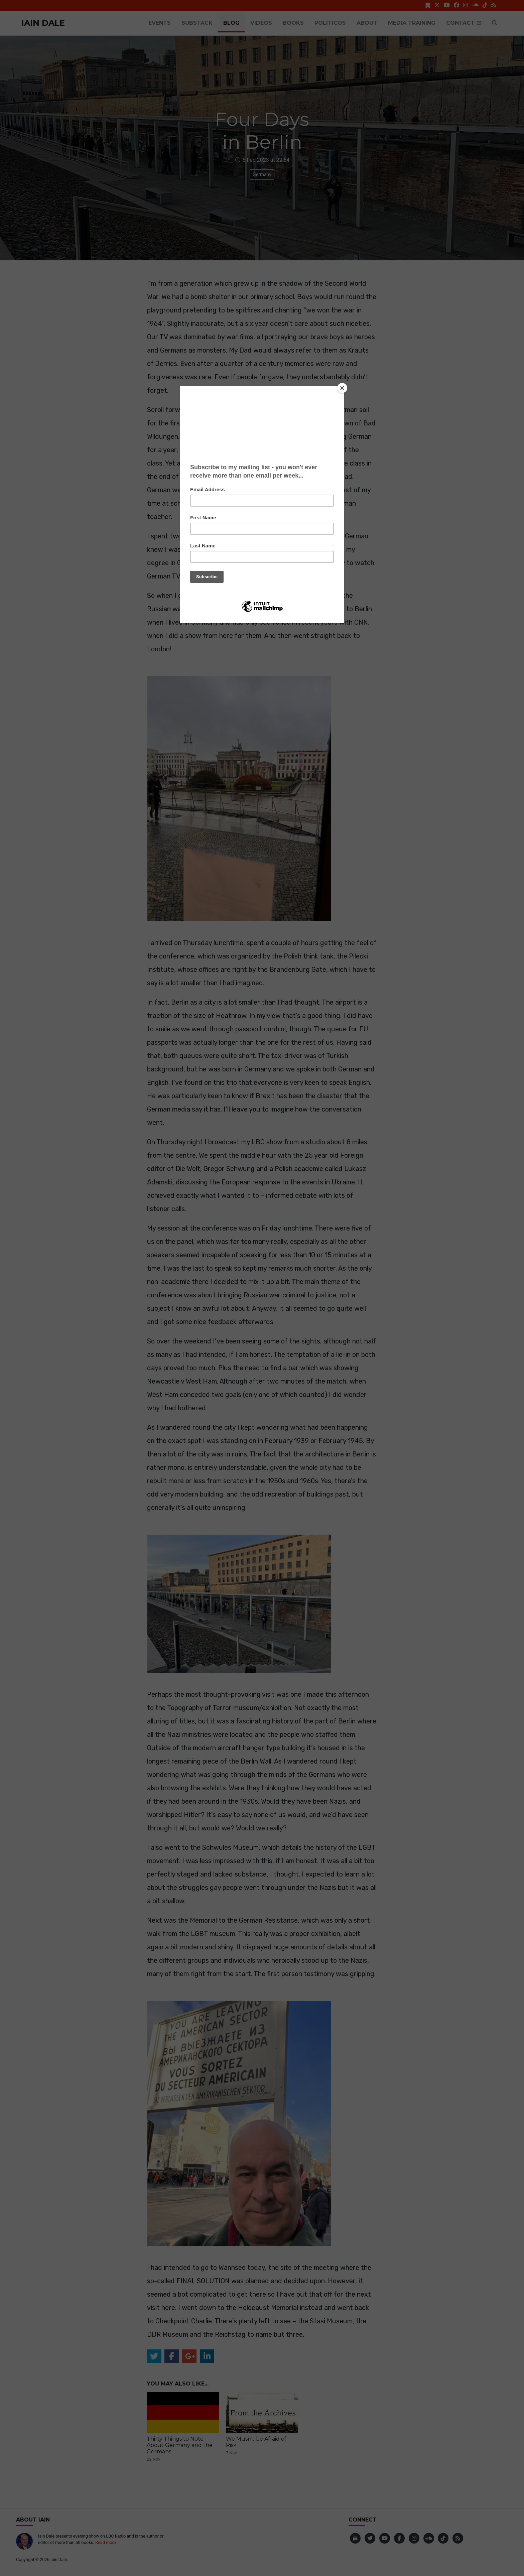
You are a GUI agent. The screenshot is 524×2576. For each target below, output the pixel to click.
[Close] (342, 388)
